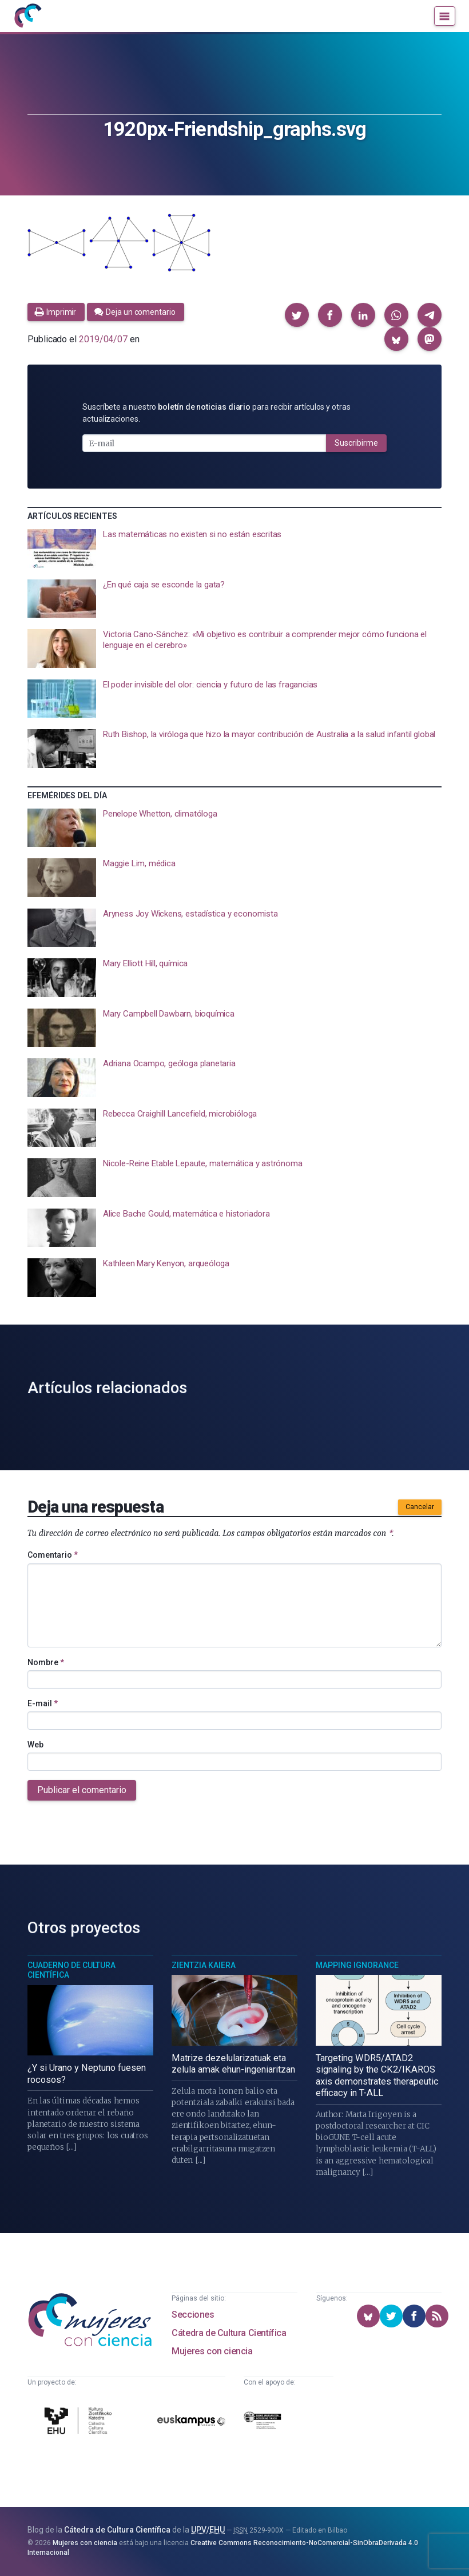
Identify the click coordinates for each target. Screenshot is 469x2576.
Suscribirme (356, 442)
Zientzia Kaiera (204, 1965)
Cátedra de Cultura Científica (229, 2332)
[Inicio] (27, 16)
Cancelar (420, 1507)
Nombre (45, 1662)
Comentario (52, 1554)
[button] (297, 315)
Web (35, 1744)
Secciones (193, 2314)
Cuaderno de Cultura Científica (71, 1970)
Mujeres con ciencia (212, 2351)
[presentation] (234, 548)
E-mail (42, 1703)
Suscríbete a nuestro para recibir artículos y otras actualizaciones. (216, 412)
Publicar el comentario (81, 1790)
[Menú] (444, 16)
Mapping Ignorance (357, 1965)
